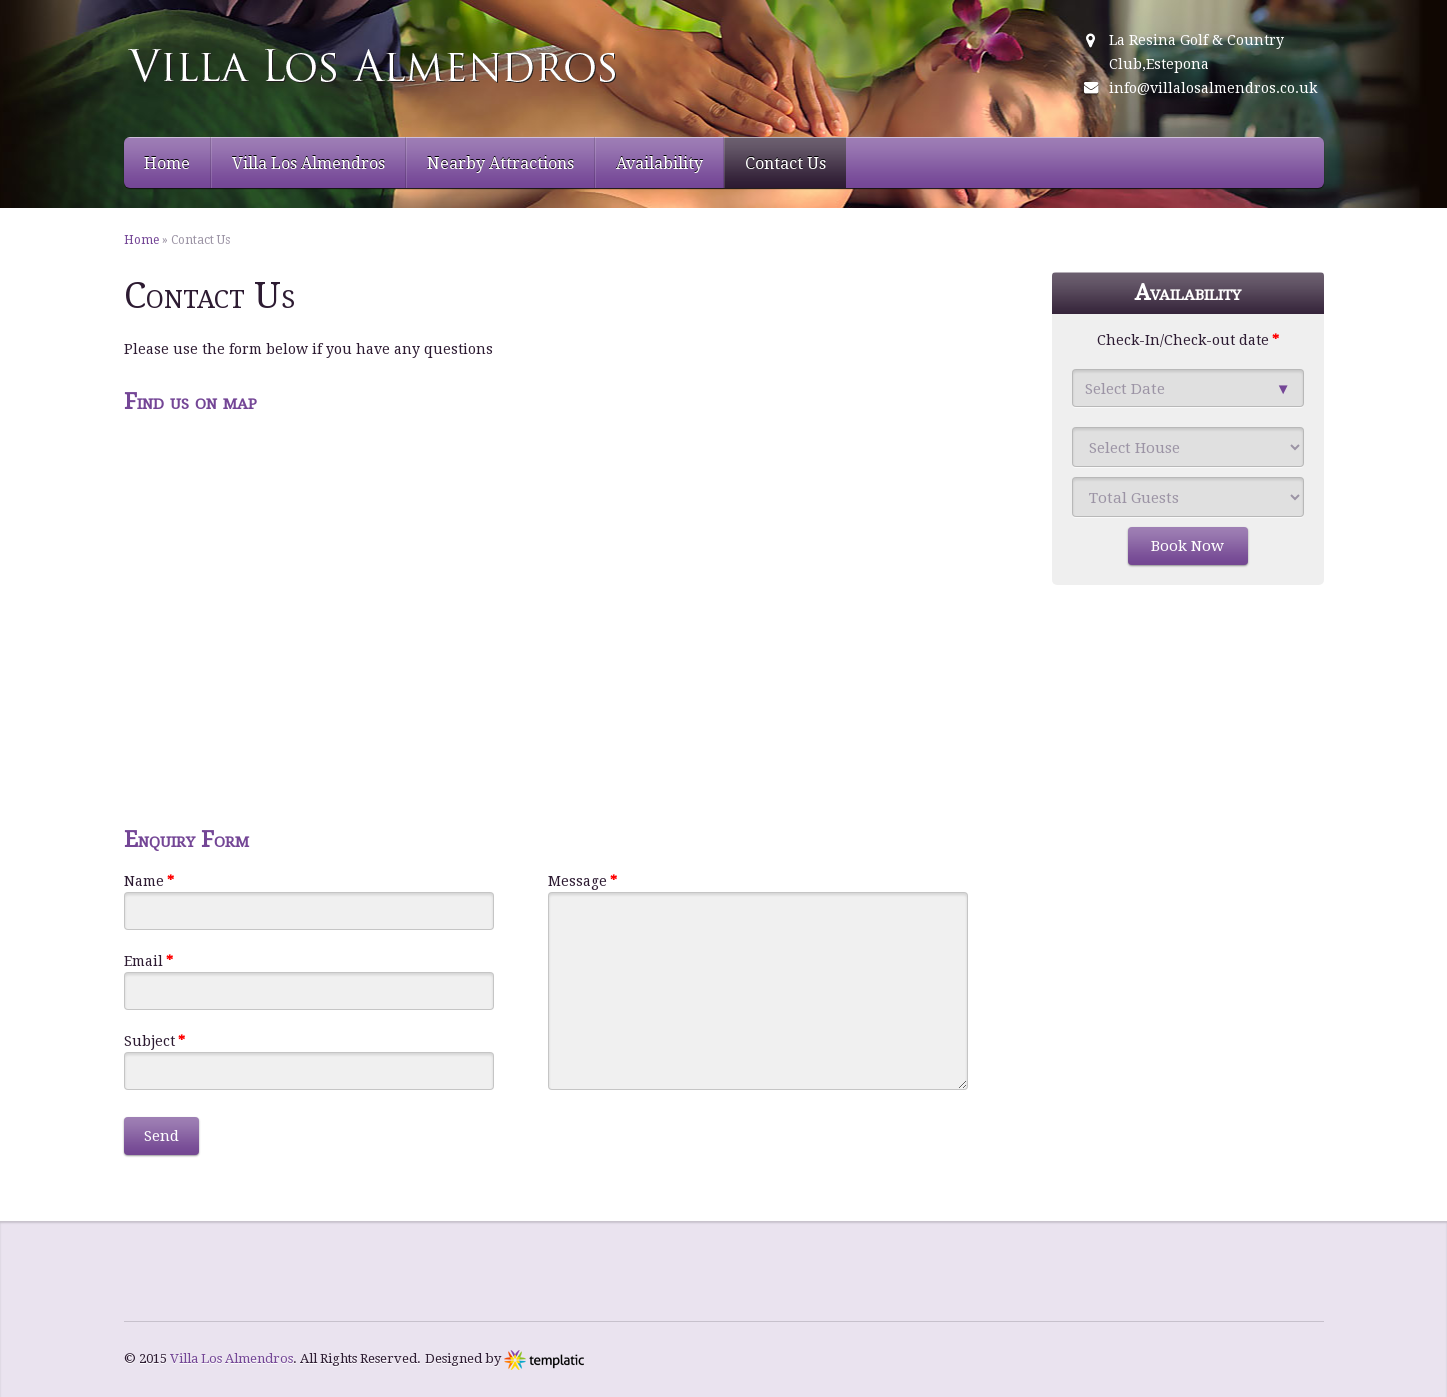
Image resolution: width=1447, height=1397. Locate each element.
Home (167, 163)
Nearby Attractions (500, 163)
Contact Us (785, 163)
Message (582, 881)
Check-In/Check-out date (1188, 340)
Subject (154, 1041)
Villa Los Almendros (308, 163)
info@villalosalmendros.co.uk (1213, 88)
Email (148, 961)
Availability (659, 163)
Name (149, 881)
